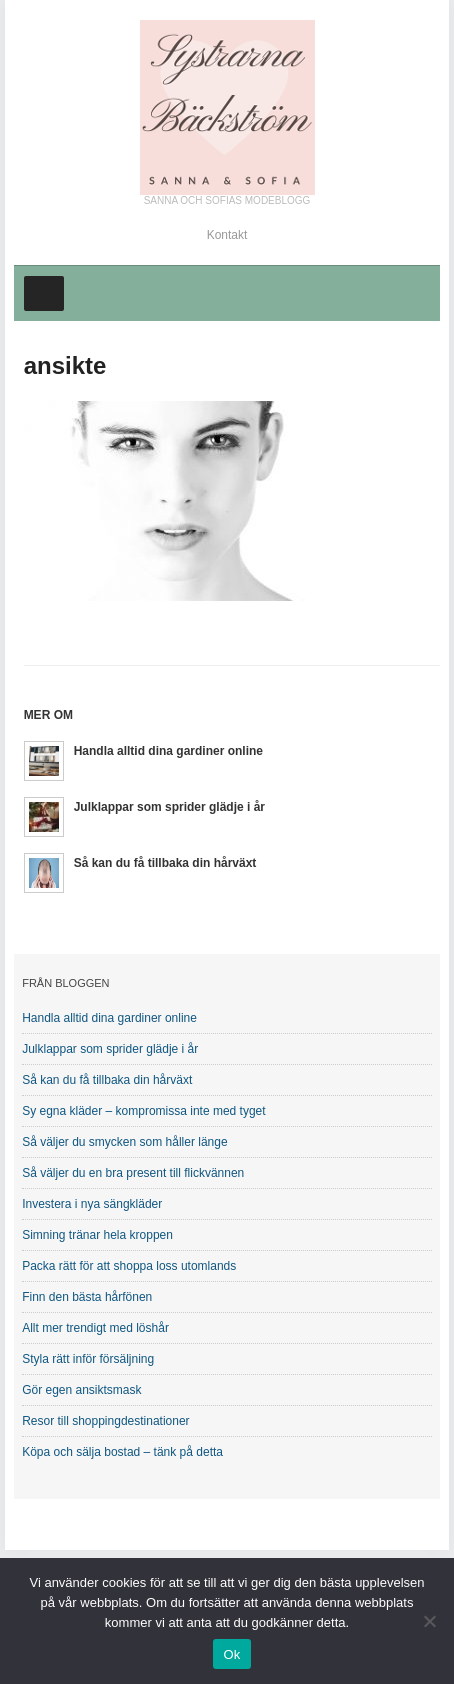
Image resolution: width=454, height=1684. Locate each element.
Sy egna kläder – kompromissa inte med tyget (143, 1111)
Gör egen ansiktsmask (81, 1390)
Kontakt (227, 235)
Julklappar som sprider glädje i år (169, 807)
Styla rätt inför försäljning (88, 1359)
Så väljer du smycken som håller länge (124, 1142)
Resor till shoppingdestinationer (105, 1421)
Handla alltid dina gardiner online (168, 751)
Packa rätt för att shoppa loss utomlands (129, 1266)
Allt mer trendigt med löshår (95, 1328)
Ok (231, 1654)
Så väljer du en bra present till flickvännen (133, 1173)
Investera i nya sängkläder (92, 1204)
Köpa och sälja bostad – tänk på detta (122, 1452)
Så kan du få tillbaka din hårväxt (165, 863)
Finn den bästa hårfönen (87, 1297)
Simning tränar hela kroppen (97, 1235)
